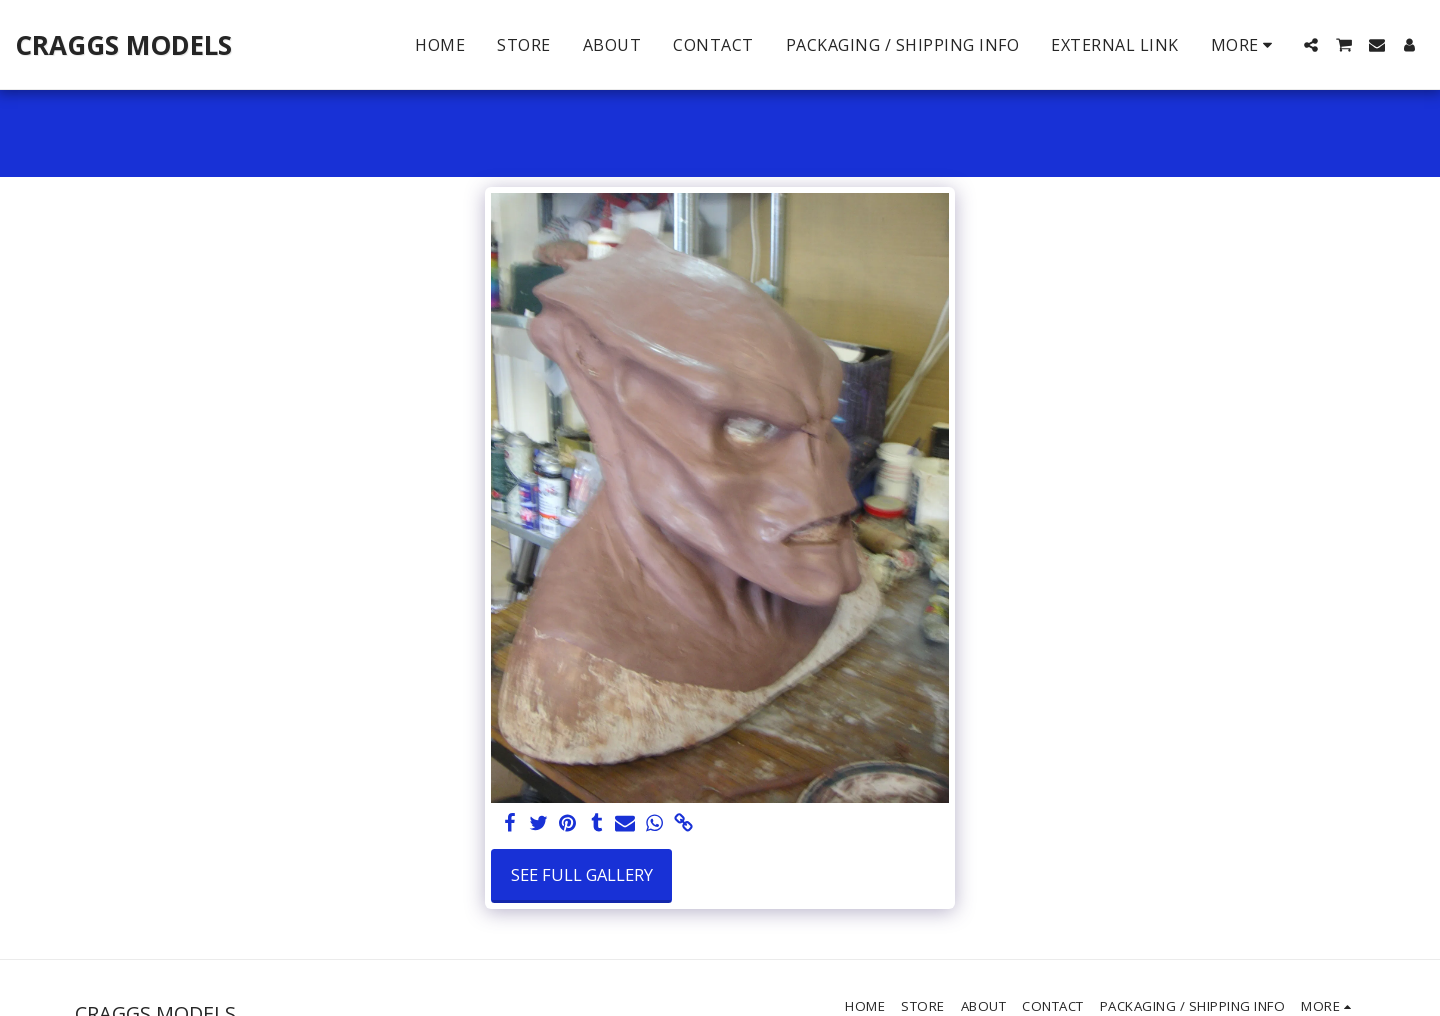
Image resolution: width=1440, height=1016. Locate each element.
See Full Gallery (582, 874)
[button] (1311, 45)
